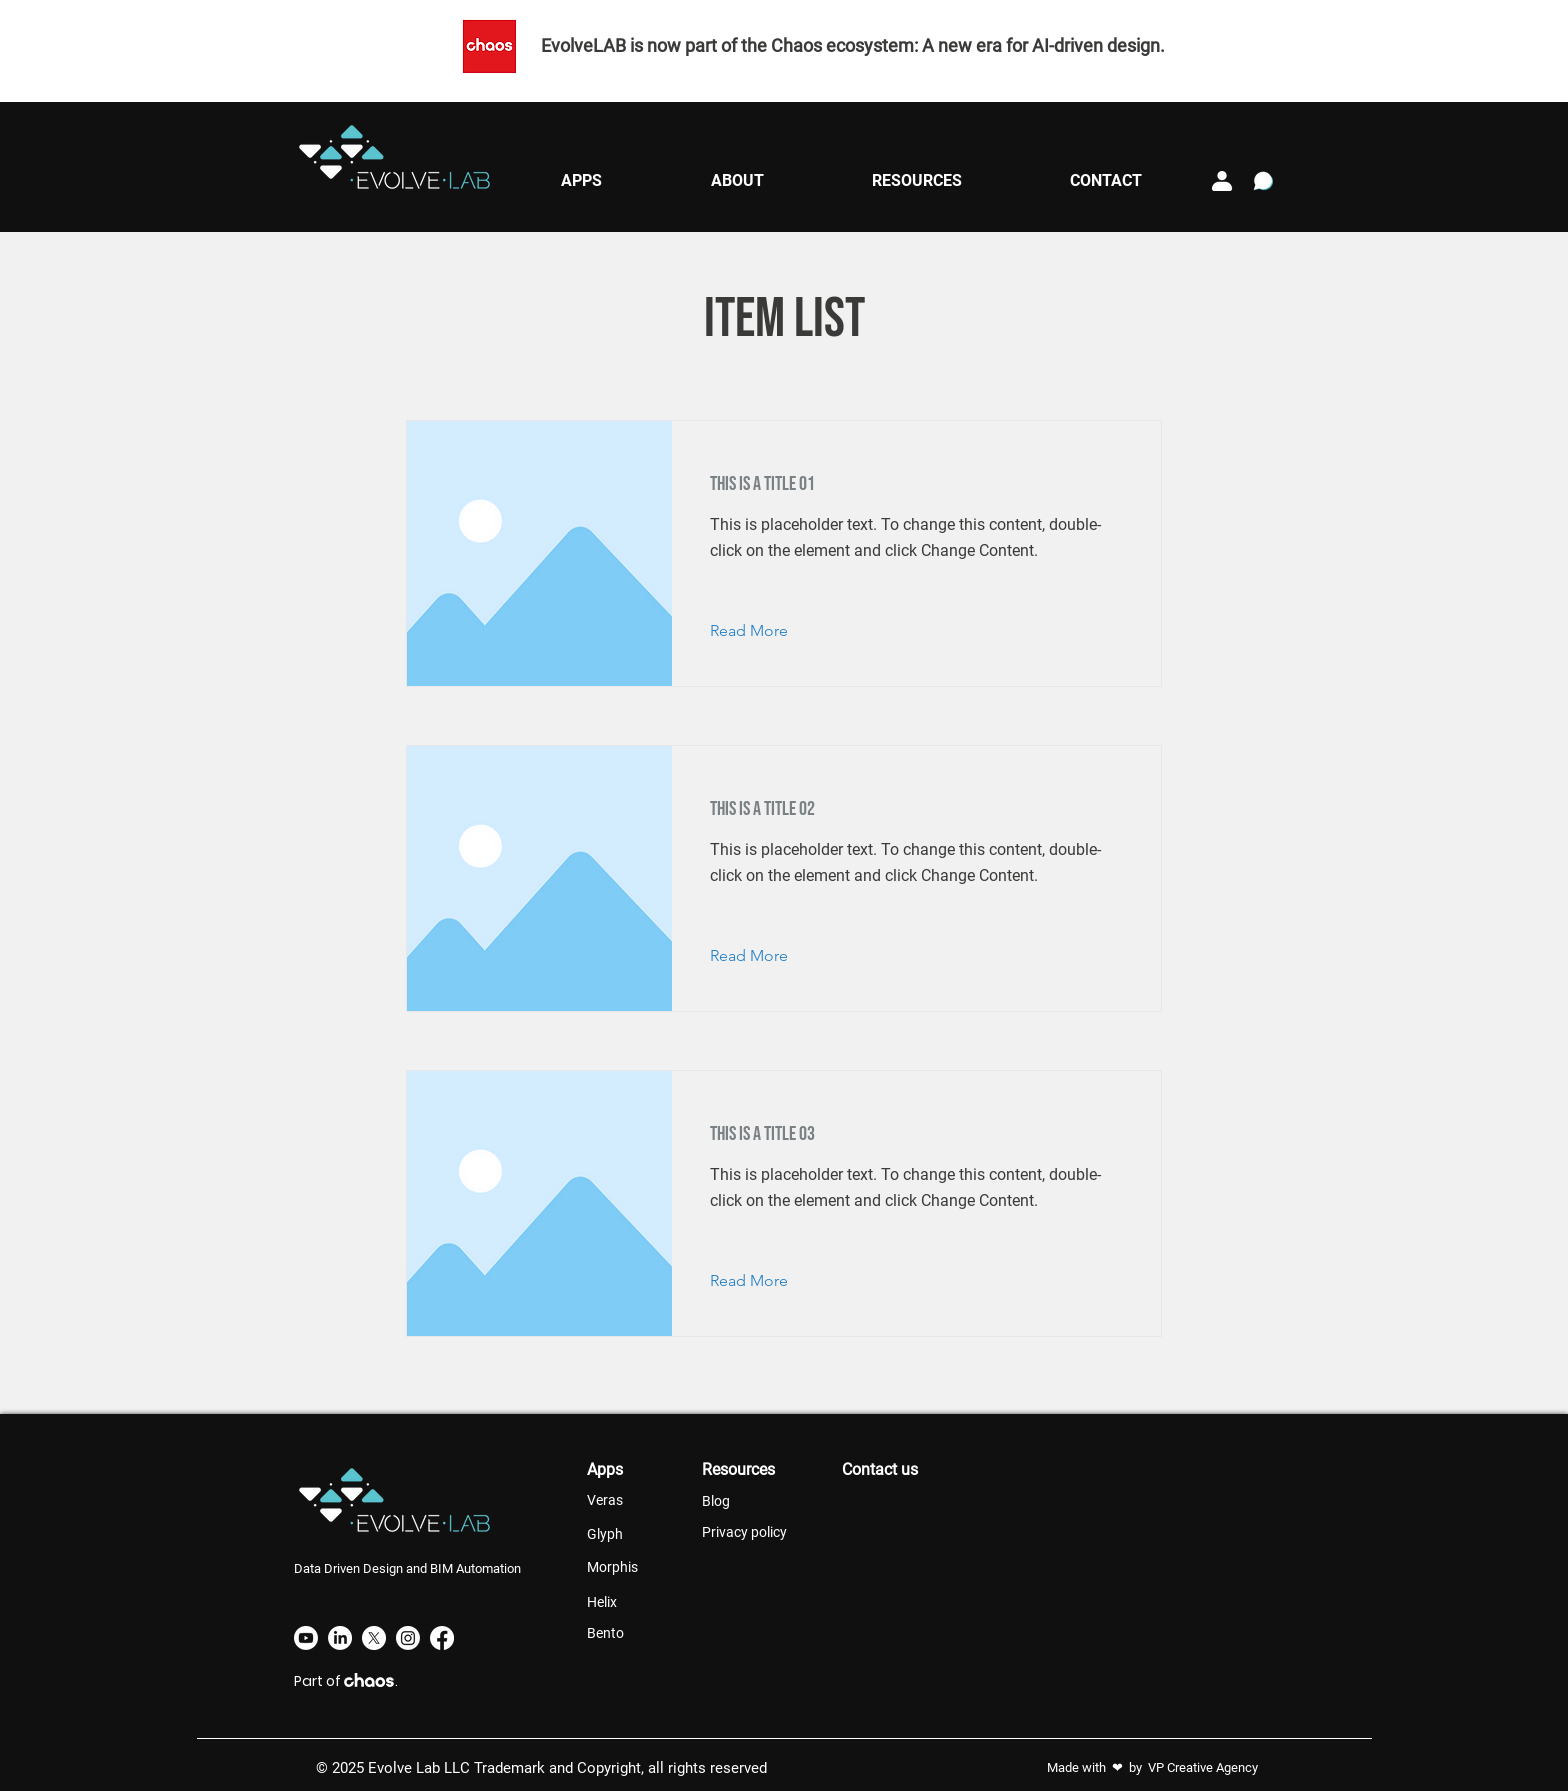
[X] (374, 1638)
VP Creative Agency (1203, 1767)
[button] (581, 180)
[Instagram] (408, 1638)
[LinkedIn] (340, 1638)
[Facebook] (442, 1638)
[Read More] (764, 631)
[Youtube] (306, 1638)
